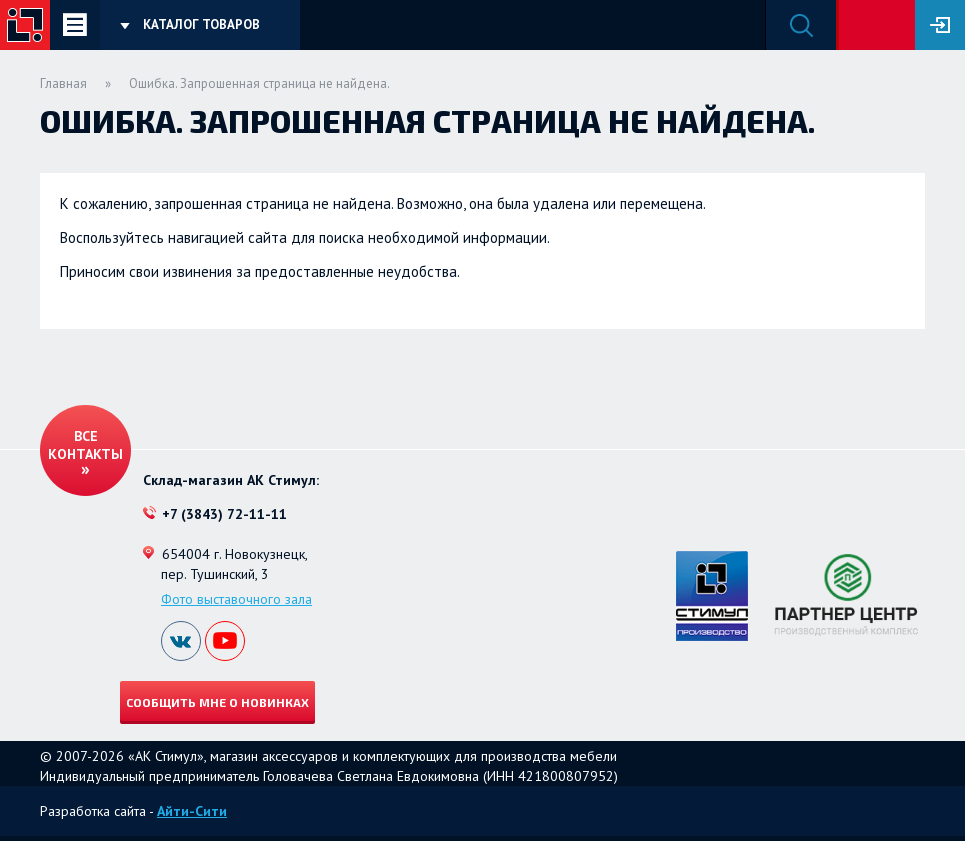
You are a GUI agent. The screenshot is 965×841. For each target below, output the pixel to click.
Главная (63, 83)
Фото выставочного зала (236, 599)
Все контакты (85, 445)
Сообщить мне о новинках (217, 702)
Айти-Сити (192, 811)
